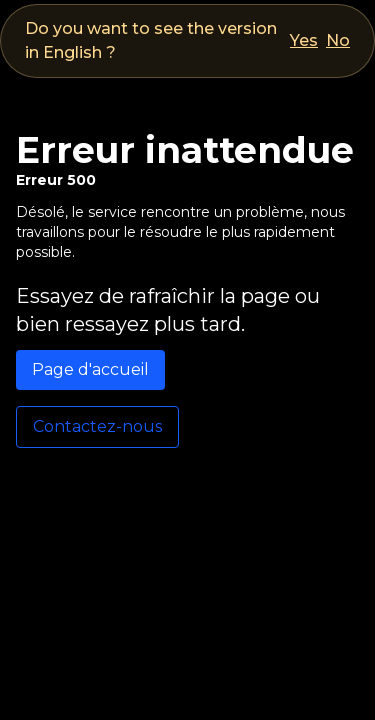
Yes (304, 40)
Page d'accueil (90, 369)
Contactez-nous (97, 426)
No (338, 40)
